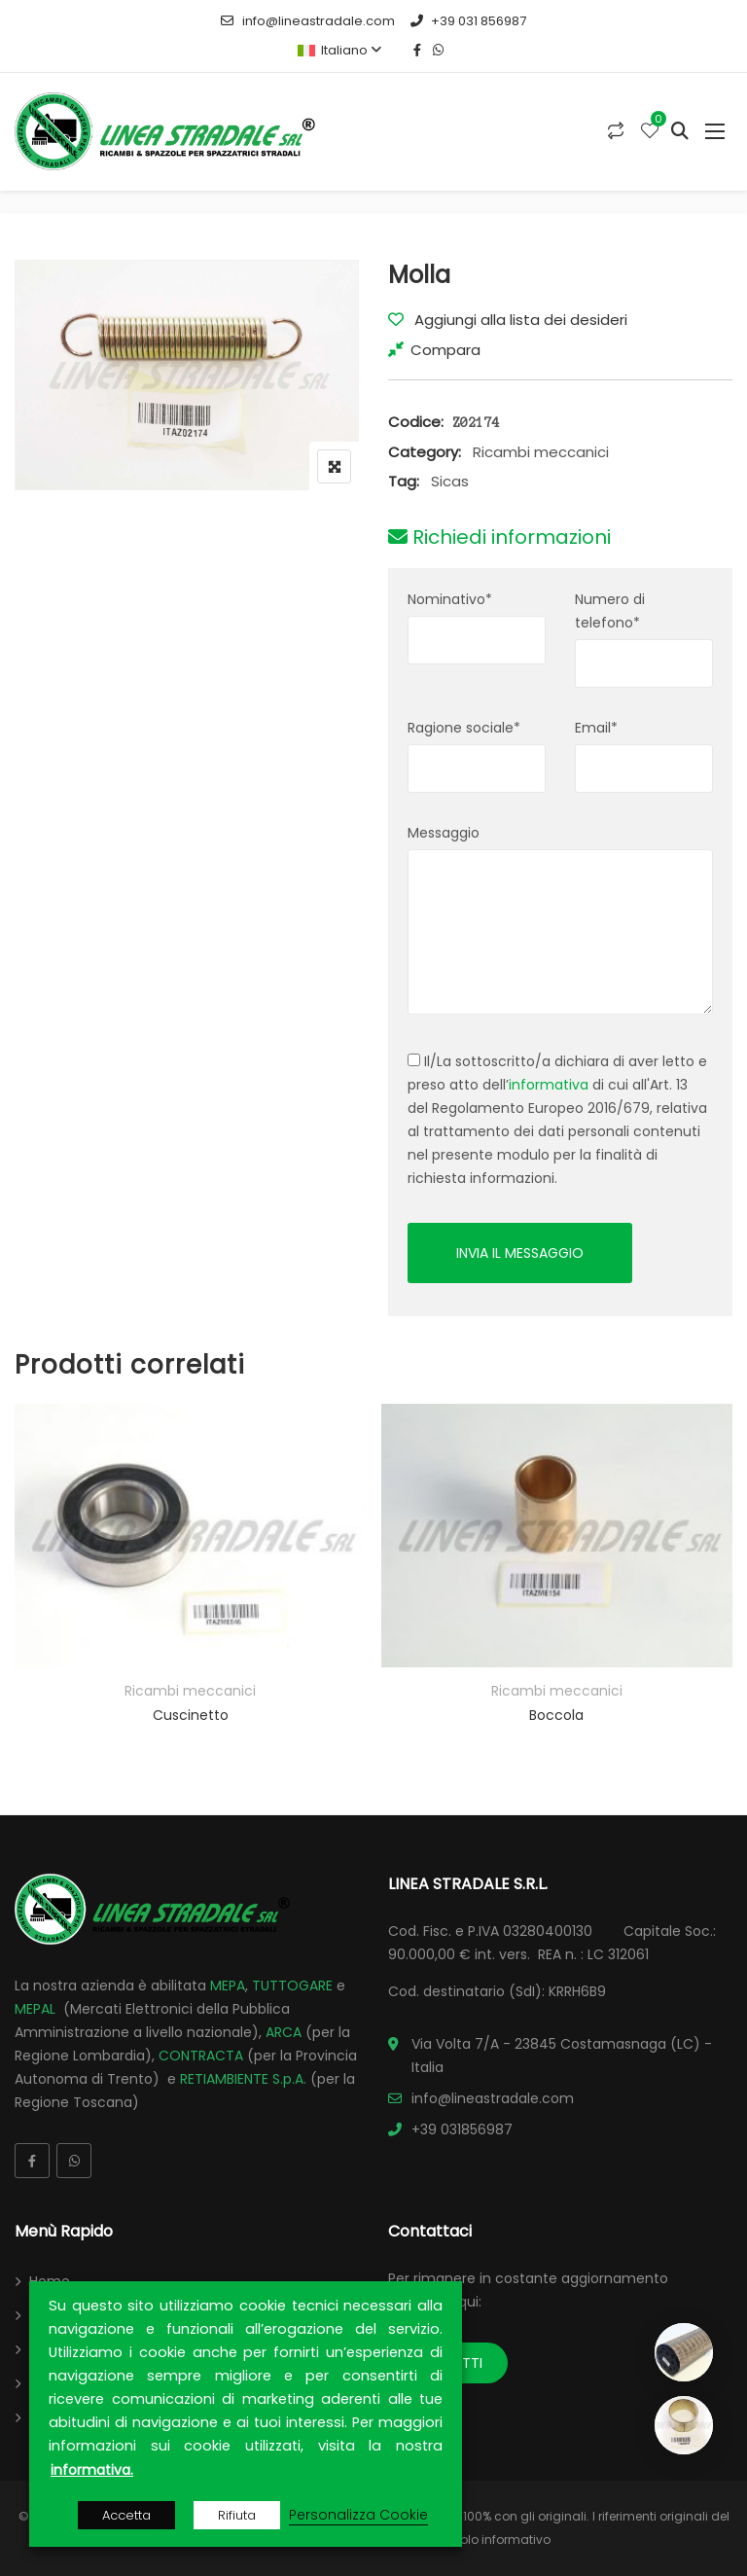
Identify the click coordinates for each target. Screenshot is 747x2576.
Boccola (556, 1715)
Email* (596, 727)
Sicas (450, 481)
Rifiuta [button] (237, 2515)
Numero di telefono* (610, 611)
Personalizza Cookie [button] (358, 2514)
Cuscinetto (191, 1715)
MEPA (227, 1985)
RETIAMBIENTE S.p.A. (243, 2079)
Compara (445, 350)
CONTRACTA (201, 2055)
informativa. (92, 2470)
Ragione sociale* (464, 727)
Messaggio (444, 832)
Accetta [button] (126, 2515)
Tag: (403, 481)
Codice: (416, 421)
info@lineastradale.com (307, 21)
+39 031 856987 (468, 21)
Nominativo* (450, 599)
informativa (548, 1084)
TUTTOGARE (292, 1985)
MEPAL (35, 2009)
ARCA (284, 2032)
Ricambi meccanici (541, 452)
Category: (424, 452)
